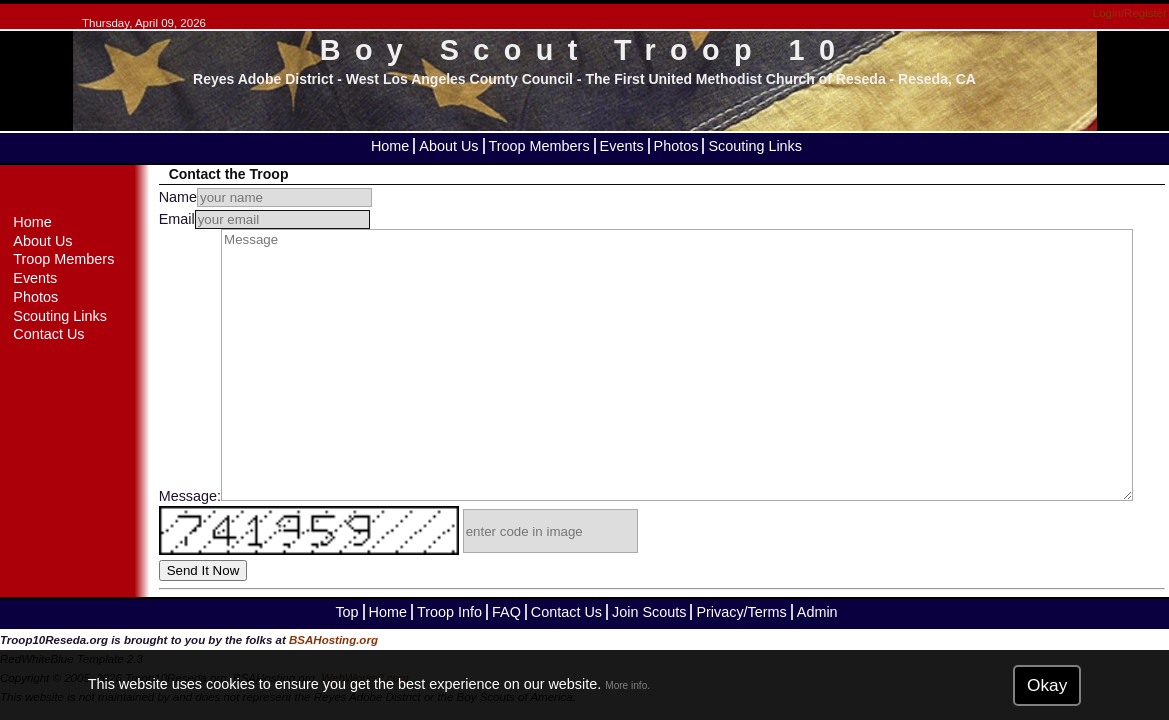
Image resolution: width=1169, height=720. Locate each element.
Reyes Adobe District (263, 79)
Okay (1047, 685)
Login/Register (1130, 13)
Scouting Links (755, 146)
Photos (676, 146)
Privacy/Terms (741, 612)
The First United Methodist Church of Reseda (735, 79)
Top (346, 612)
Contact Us (48, 334)
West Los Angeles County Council (459, 79)
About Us (448, 146)
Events (622, 146)
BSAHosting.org (333, 640)
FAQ (506, 612)
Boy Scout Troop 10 (585, 50)
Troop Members (539, 146)
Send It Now (203, 570)
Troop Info (449, 612)
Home (390, 146)
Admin (817, 612)
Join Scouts (649, 612)
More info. (627, 685)
